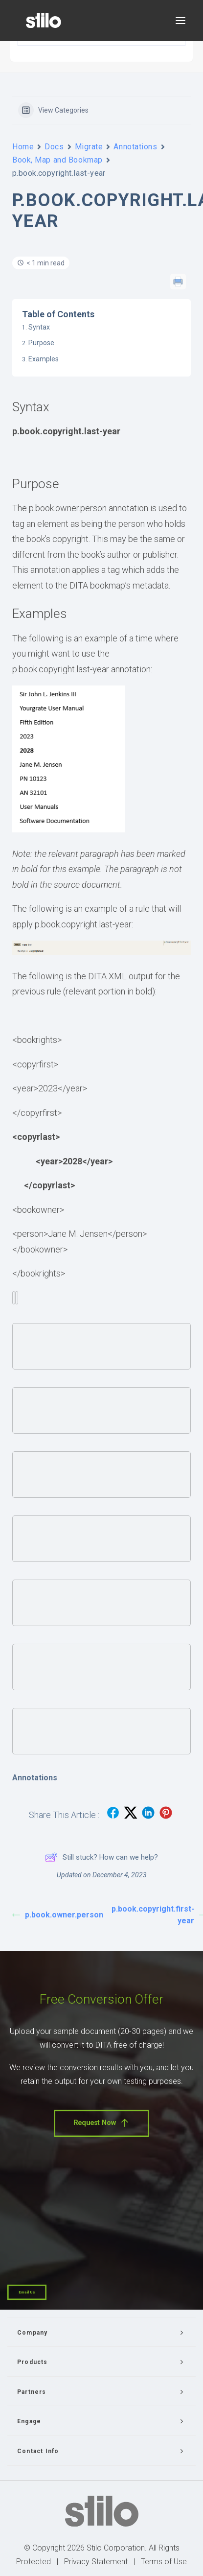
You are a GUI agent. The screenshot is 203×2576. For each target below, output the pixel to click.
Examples (43, 359)
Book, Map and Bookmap (57, 160)
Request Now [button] (101, 2123)
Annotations (135, 146)
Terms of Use (164, 2561)
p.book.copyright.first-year (156, 1914)
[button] (180, 20)
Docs (54, 146)
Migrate (89, 146)
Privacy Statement (96, 2561)
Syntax (39, 327)
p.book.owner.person (57, 1914)
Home (23, 146)
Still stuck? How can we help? (101, 1857)
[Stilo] (43, 20)
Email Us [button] (27, 2292)
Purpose (41, 343)
